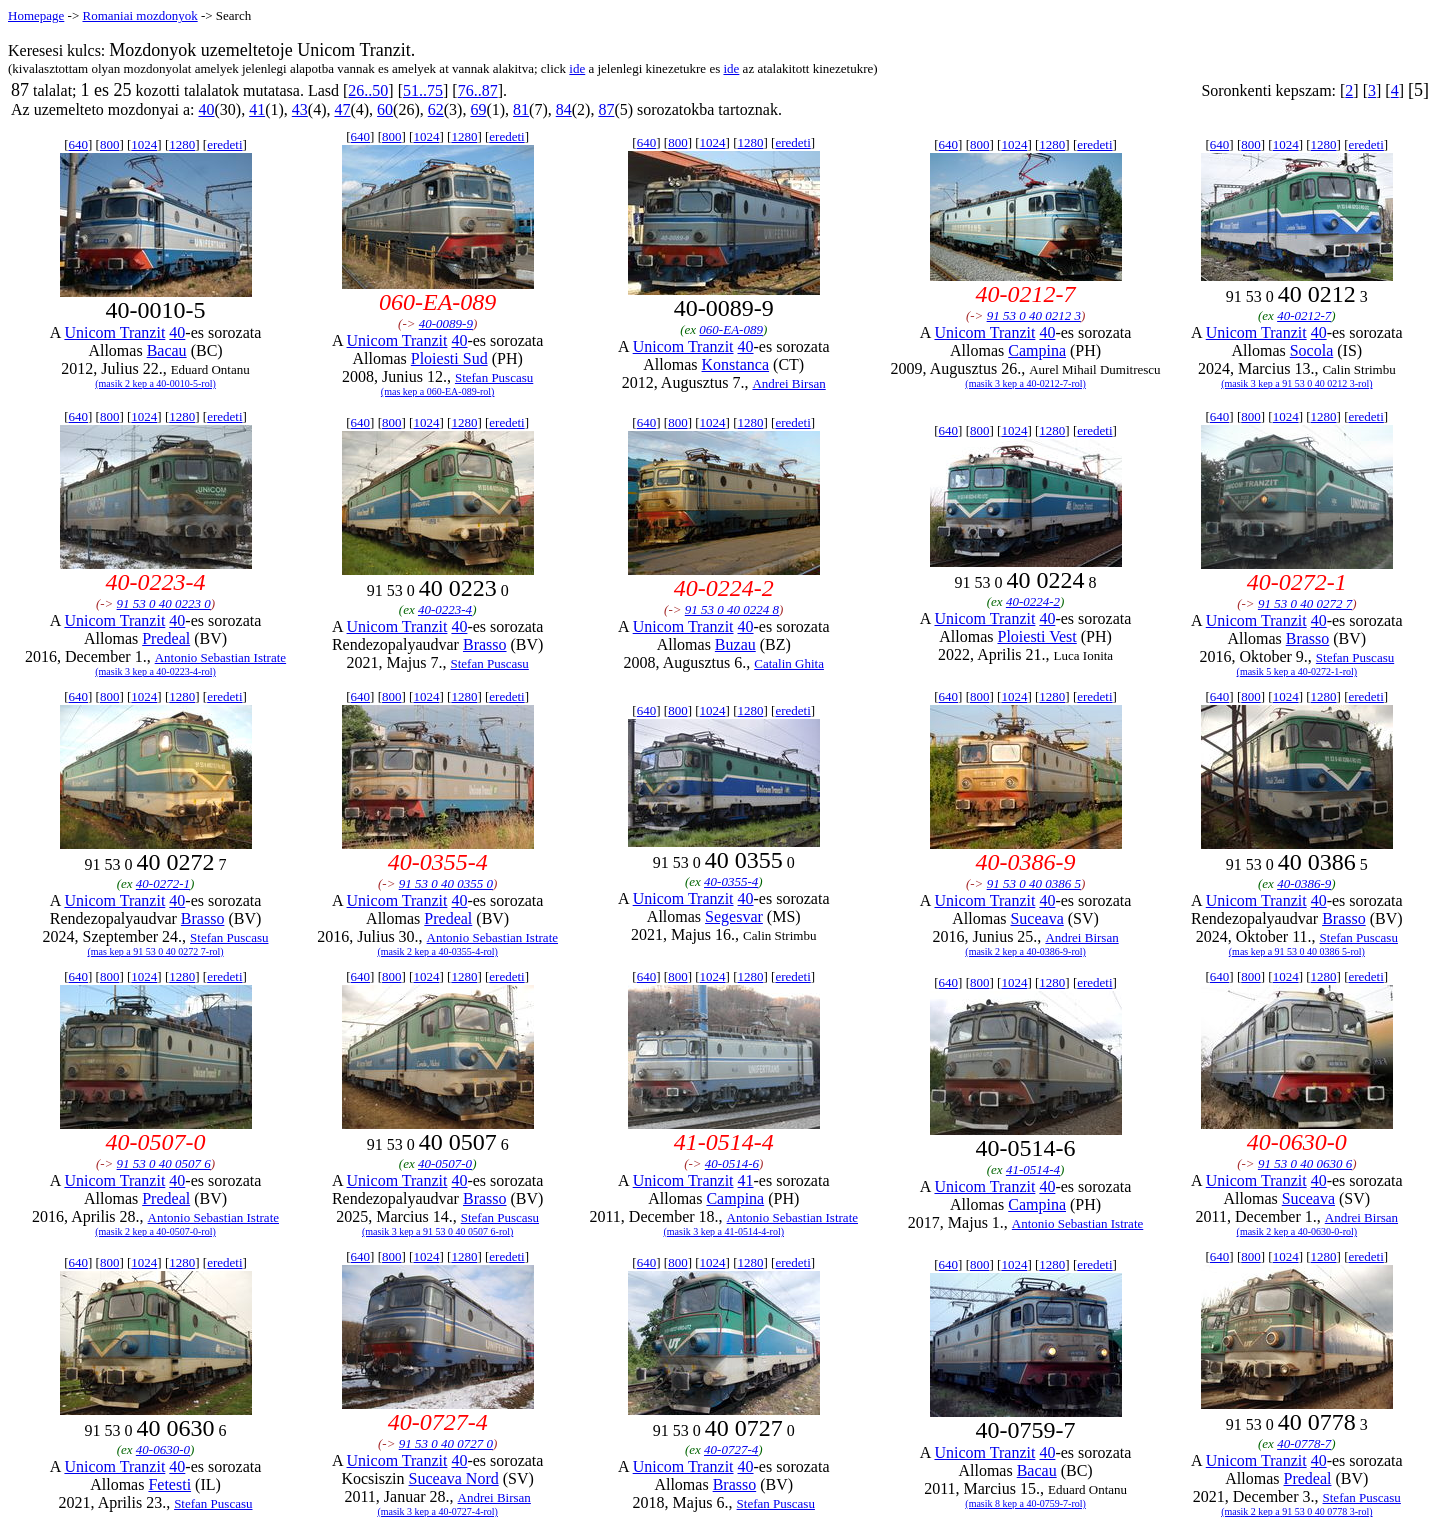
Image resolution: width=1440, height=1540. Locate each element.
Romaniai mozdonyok (139, 15)
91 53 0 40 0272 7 (1305, 603)
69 (478, 109)
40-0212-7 (1304, 315)
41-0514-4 (1033, 1169)
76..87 (478, 90)
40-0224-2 (1033, 601)
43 (300, 109)
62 (436, 109)
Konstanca (736, 364)
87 (606, 109)
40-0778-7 (1304, 1443)
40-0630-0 (163, 1449)
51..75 (423, 90)
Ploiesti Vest (1036, 636)
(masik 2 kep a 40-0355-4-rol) (437, 951)
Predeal (166, 638)
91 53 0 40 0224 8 (732, 609)
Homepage (36, 15)
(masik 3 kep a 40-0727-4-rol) (437, 1511)
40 (206, 109)
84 (564, 109)
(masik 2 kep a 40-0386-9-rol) (1025, 951)
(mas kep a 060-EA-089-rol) (438, 391)
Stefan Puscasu (494, 377)
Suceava (1036, 918)
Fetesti (169, 1484)
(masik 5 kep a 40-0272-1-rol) (1297, 671)
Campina (1037, 350)
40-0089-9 (446, 323)
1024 (144, 144)
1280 (182, 144)
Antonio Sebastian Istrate (220, 657)
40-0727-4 (731, 1449)
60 (385, 109)
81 (521, 109)
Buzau (735, 644)
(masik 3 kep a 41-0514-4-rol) (723, 1231)
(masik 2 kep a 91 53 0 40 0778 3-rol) (1296, 1511)
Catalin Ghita (789, 663)
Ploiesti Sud (449, 358)
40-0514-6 (732, 1163)
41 (257, 109)
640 (79, 144)
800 (110, 144)
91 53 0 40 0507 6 (164, 1163)
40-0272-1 (163, 883)
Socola (1312, 350)
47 (342, 109)
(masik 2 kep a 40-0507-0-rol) (155, 1231)
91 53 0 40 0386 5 (1034, 883)
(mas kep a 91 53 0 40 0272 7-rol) (155, 951)
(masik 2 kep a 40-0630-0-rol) (1297, 1231)
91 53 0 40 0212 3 (1034, 315)
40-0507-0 (445, 1163)
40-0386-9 (1304, 883)
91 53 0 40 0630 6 (1305, 1163)
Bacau (167, 350)
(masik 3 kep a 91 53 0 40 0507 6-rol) (437, 1231)
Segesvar (734, 916)
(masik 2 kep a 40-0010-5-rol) (155, 383)
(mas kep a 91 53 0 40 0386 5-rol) (1297, 951)
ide (577, 68)
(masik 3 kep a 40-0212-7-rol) (1025, 383)
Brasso (485, 644)
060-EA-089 (731, 329)
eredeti (224, 144)
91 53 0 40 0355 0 (446, 883)
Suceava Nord (454, 1478)
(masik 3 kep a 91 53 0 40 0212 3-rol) (1296, 383)
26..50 (368, 90)
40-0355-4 (731, 881)
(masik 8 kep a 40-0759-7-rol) (1025, 1503)
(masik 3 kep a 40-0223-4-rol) (155, 671)
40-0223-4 (445, 609)
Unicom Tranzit (114, 332)
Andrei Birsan (788, 383)
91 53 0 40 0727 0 (446, 1443)
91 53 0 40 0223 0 (164, 603)
